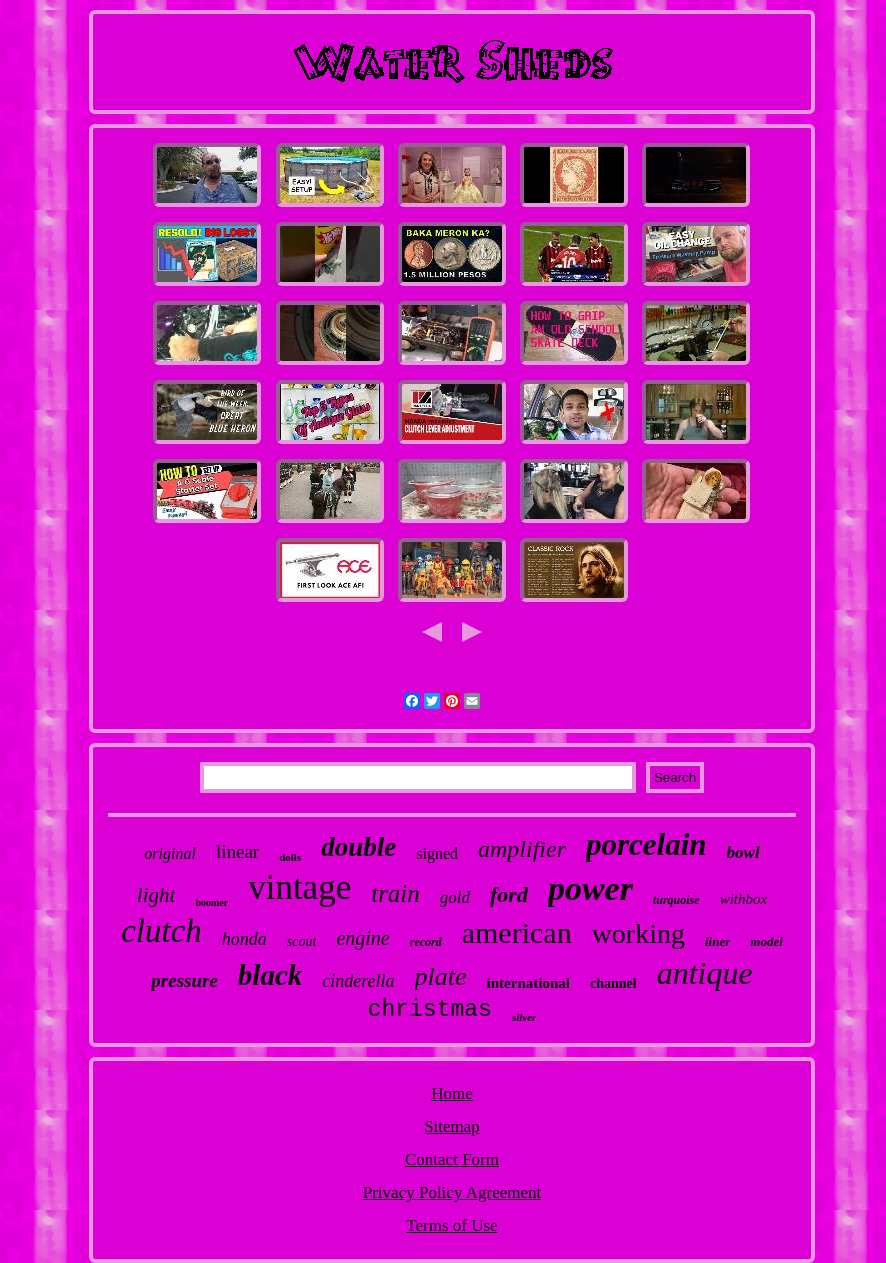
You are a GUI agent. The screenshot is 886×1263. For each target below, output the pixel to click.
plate (441, 976)
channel (613, 983)
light (156, 895)
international (528, 983)
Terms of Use (451, 1225)
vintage (299, 887)
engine (362, 938)
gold (455, 897)
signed (437, 853)
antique (705, 973)
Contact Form (452, 1159)
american (517, 932)
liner (717, 941)
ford (509, 894)
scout (302, 941)
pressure (184, 980)
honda (244, 939)
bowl (743, 852)
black (270, 975)
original (170, 853)
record (426, 942)
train (395, 893)
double (358, 847)
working (638, 933)
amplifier (522, 849)
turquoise (676, 900)
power (590, 888)
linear (237, 851)
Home (452, 1093)
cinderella (358, 981)
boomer (211, 902)
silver (524, 1017)
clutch (161, 931)
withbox (744, 899)
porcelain (646, 844)
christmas (430, 1010)
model (766, 941)
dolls (290, 857)
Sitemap (452, 1126)
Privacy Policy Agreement (452, 1192)
